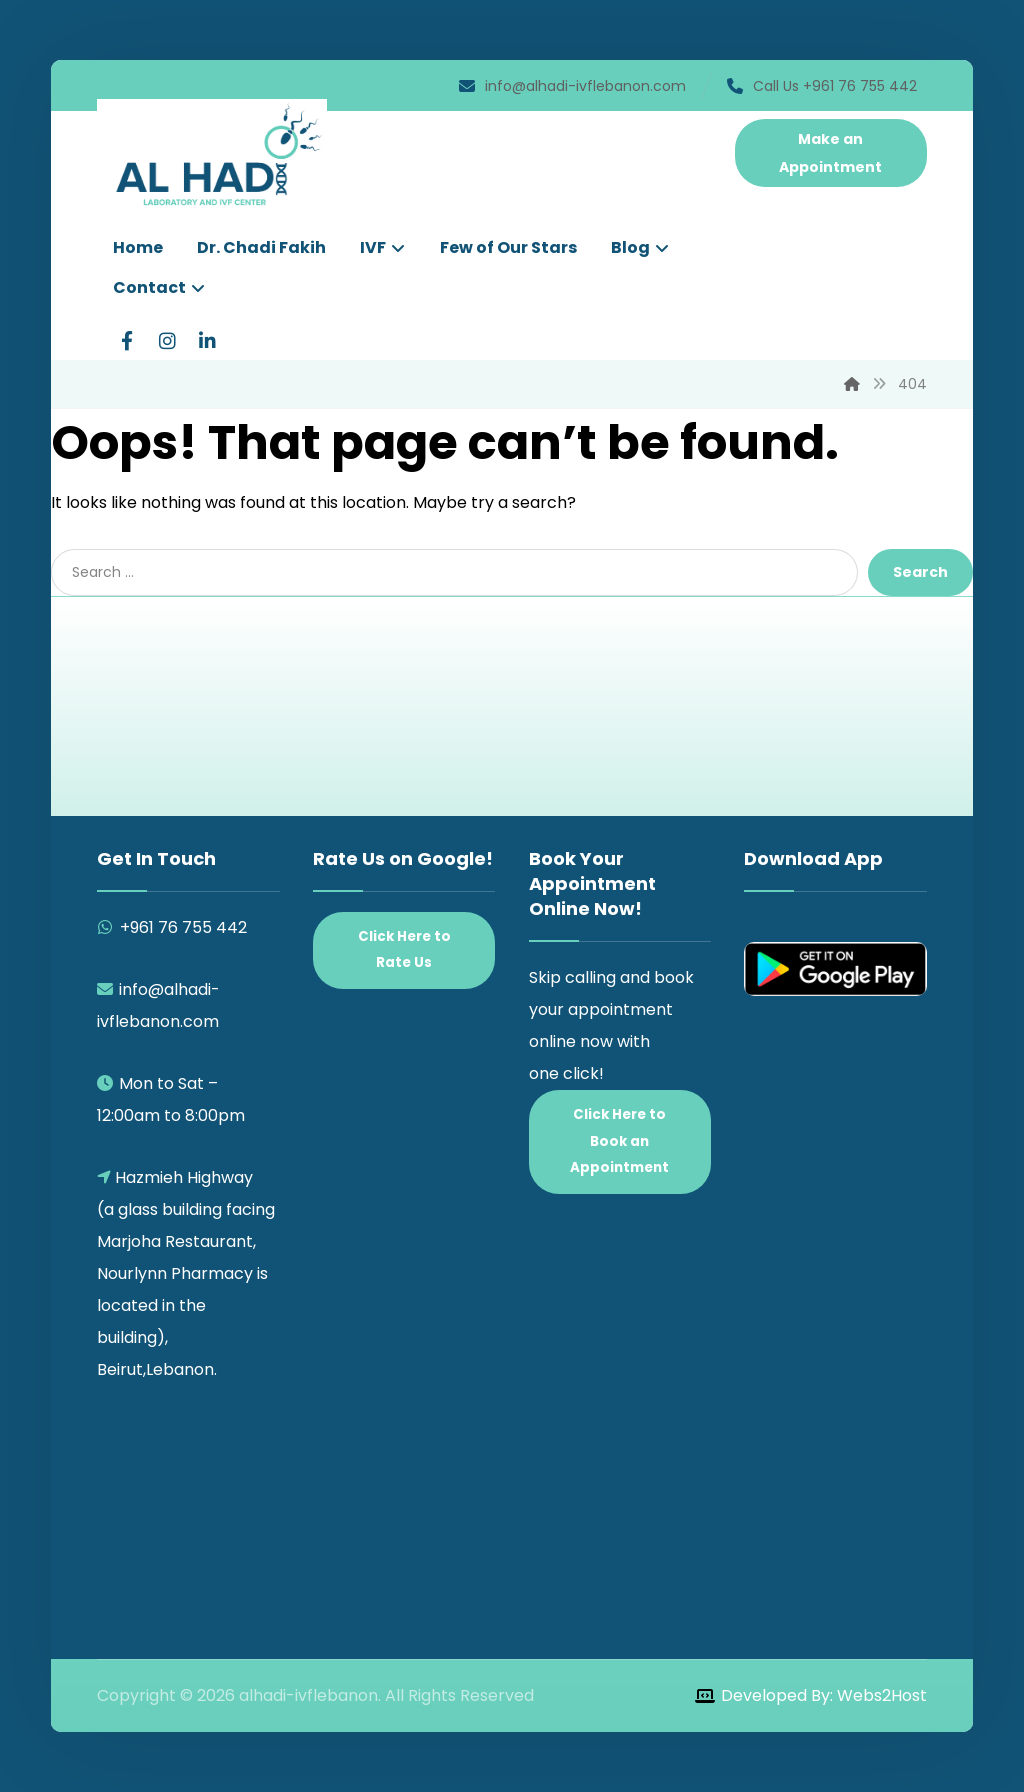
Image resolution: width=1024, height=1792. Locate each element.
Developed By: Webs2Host (824, 1695)
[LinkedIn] (207, 341)
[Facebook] (127, 341)
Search (920, 572)
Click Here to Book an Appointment (619, 1141)
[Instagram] (167, 341)
